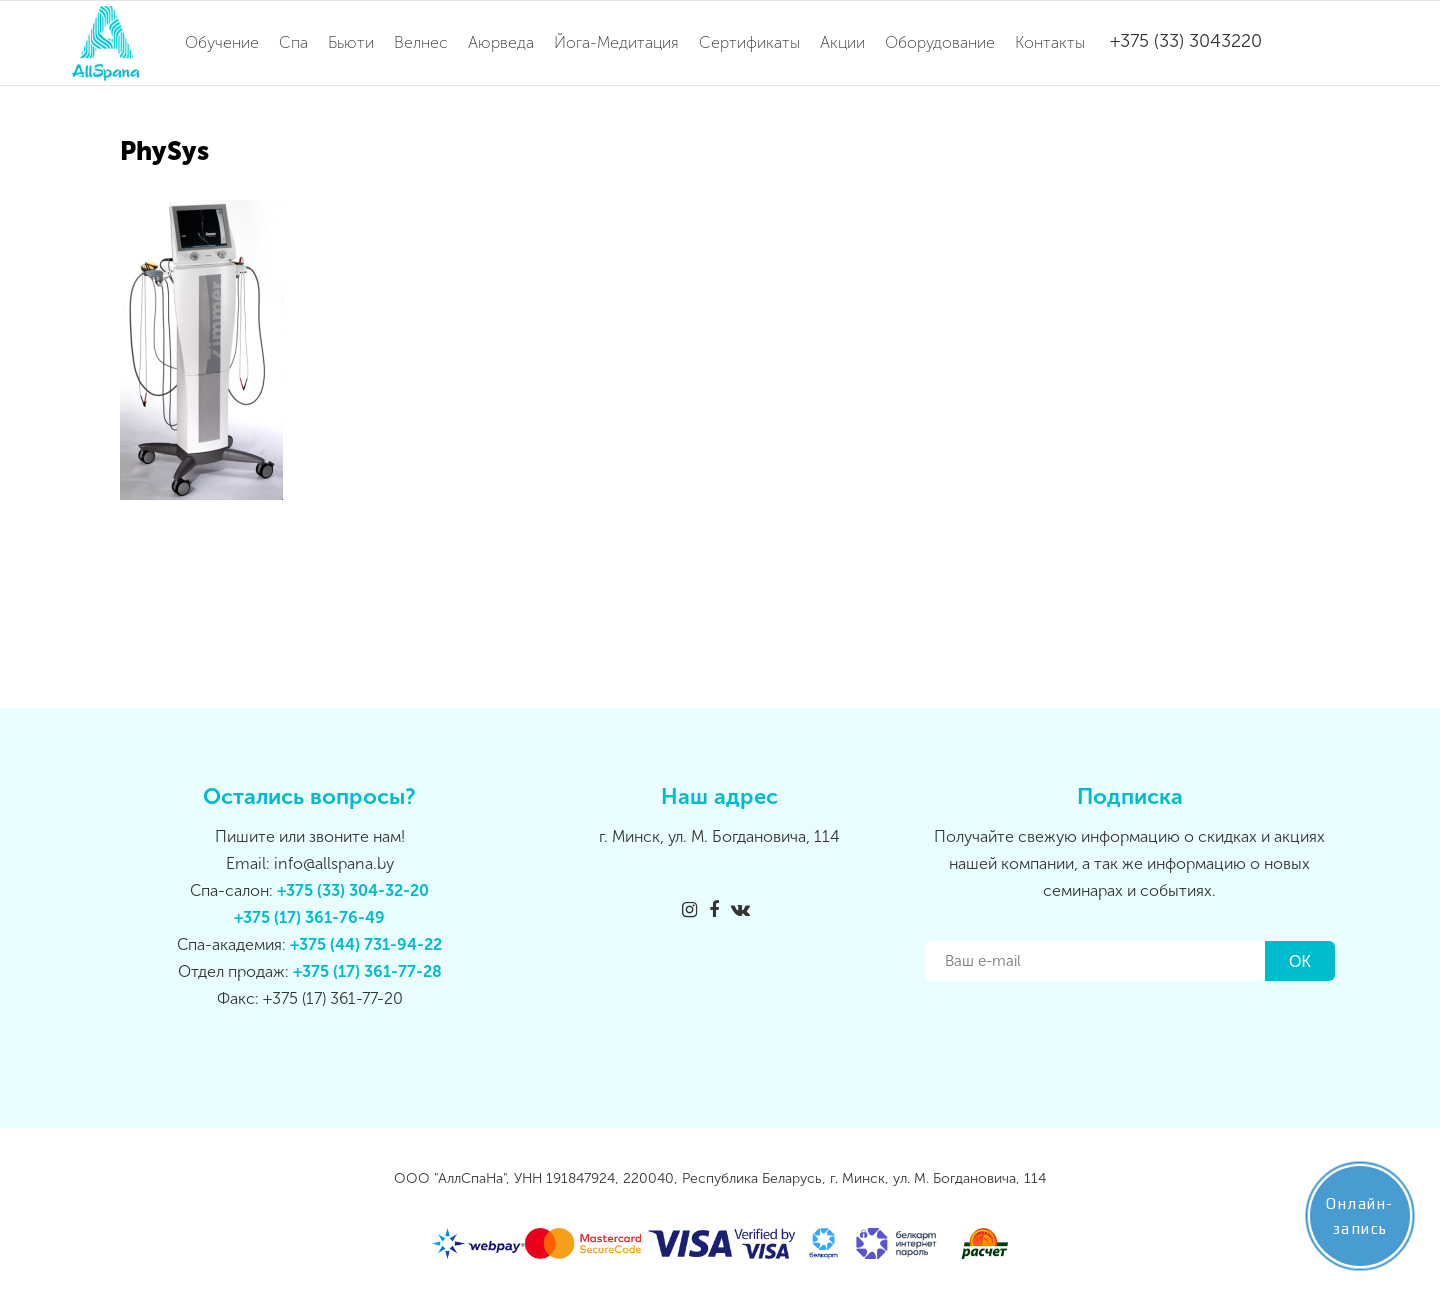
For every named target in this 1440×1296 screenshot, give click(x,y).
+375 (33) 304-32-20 (353, 890)
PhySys (164, 151)
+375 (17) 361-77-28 (367, 971)
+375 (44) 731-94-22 (366, 944)
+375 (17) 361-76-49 (309, 917)
